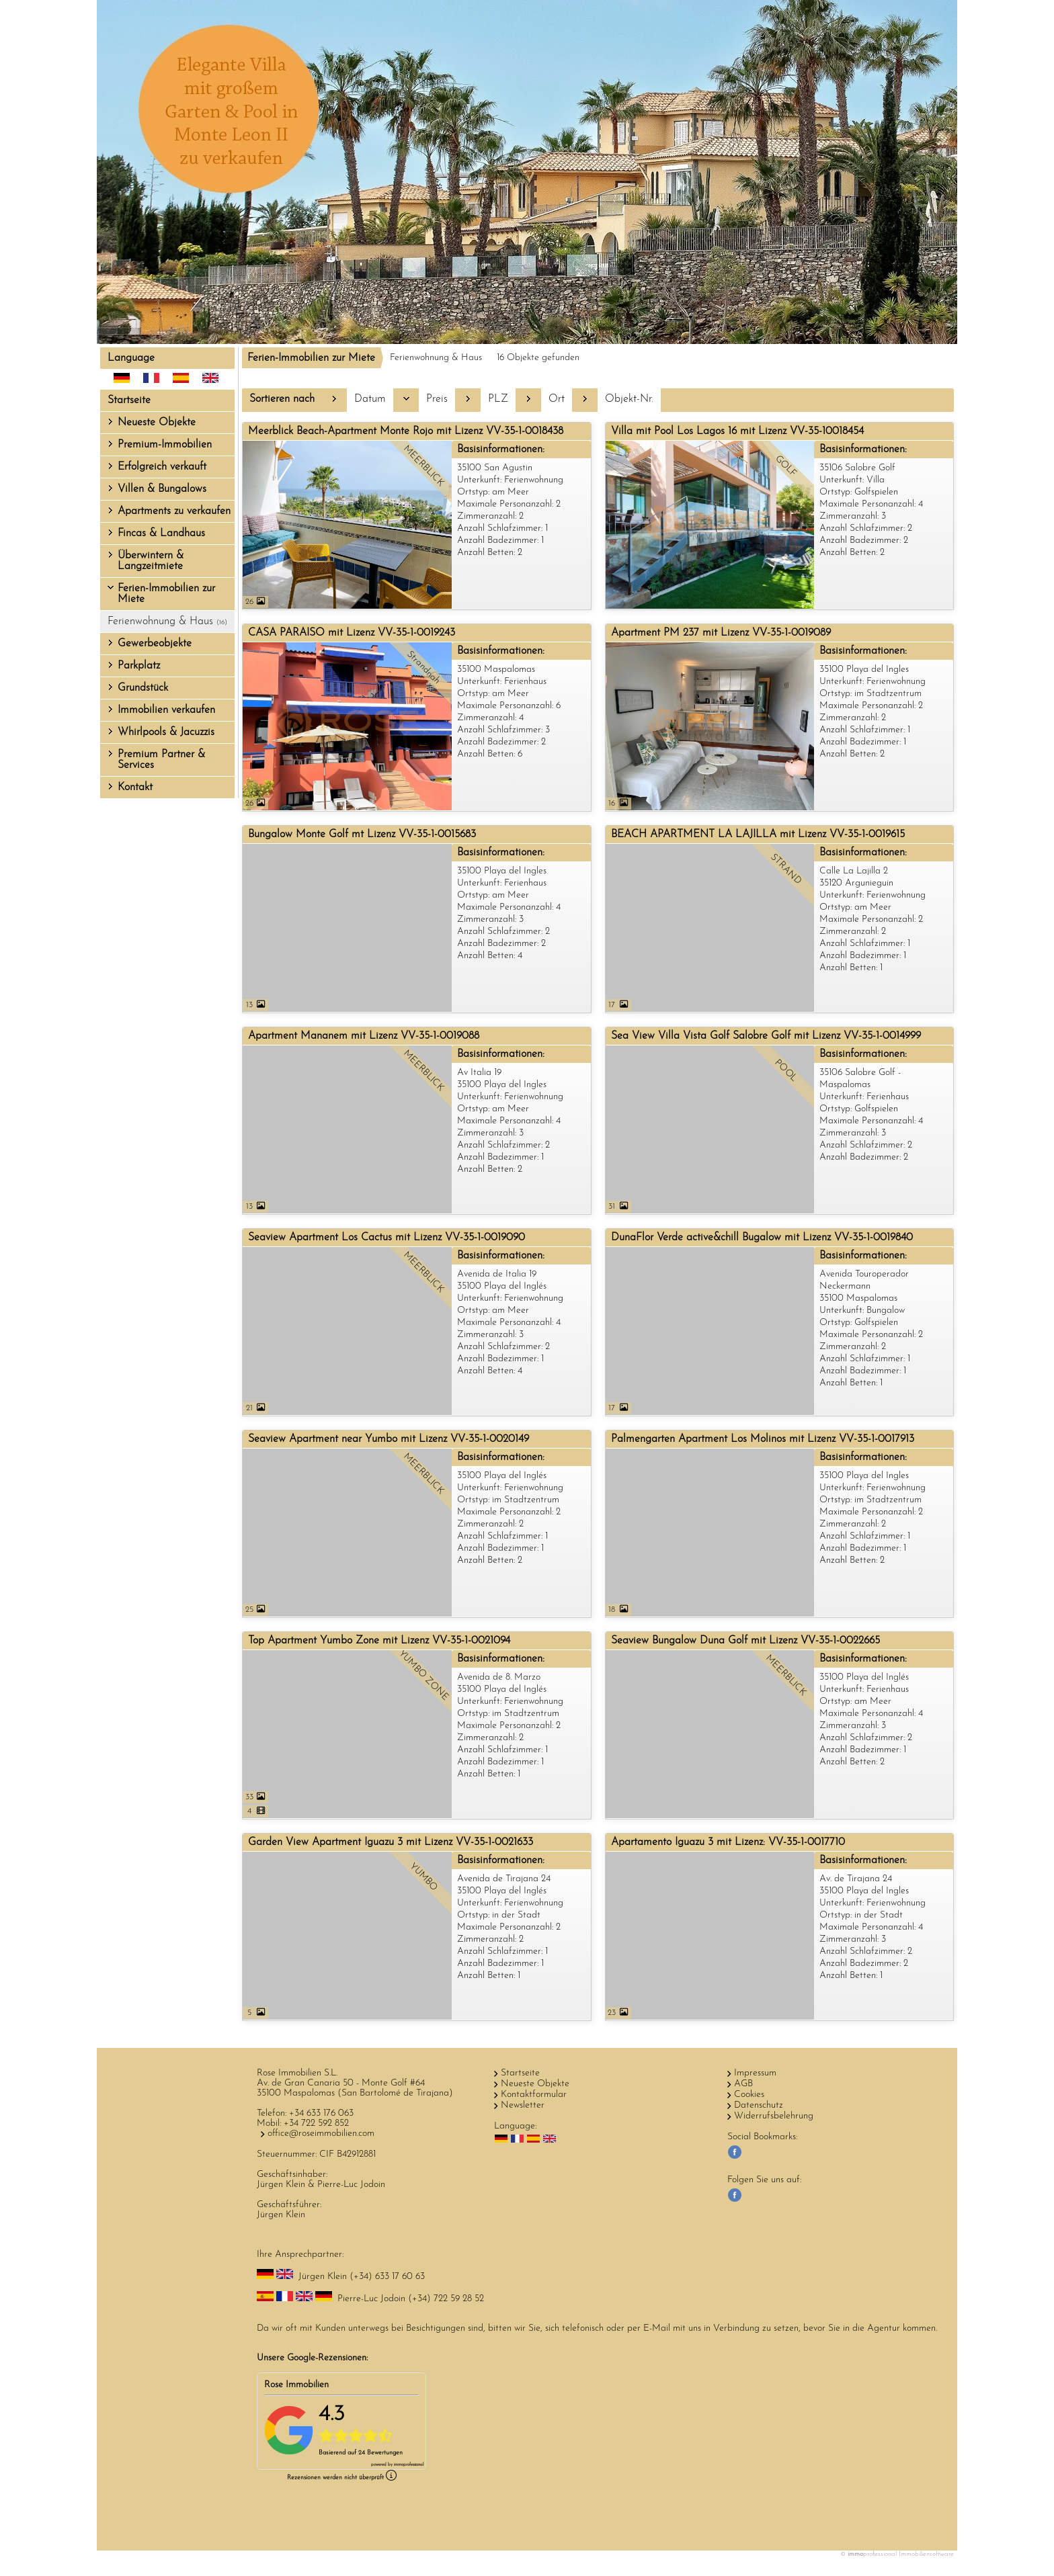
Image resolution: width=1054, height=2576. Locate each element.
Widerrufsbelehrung (773, 2116)
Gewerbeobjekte (155, 643)
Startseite (129, 400)
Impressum (755, 2073)
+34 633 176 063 (321, 2113)
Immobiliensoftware (926, 2554)
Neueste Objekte (157, 422)
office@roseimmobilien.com (321, 2134)
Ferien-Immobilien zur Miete (166, 594)
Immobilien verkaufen (166, 710)
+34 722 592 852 (316, 2123)
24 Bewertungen (380, 2453)
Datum (370, 399)
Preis (437, 399)
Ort (557, 399)
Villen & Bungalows (162, 489)
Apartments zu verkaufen (174, 511)
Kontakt (135, 787)
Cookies (749, 2095)
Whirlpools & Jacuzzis (166, 732)
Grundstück (143, 688)
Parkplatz (139, 665)
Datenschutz (758, 2105)
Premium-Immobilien (165, 444)
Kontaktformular (534, 2095)
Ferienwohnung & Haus (167, 621)
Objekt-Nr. (629, 399)
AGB (743, 2084)
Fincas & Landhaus (161, 533)
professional (408, 2464)
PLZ (498, 399)
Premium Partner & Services (161, 760)
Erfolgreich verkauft (162, 467)
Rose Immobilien (296, 2385)
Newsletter (522, 2105)
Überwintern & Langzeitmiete (151, 561)
